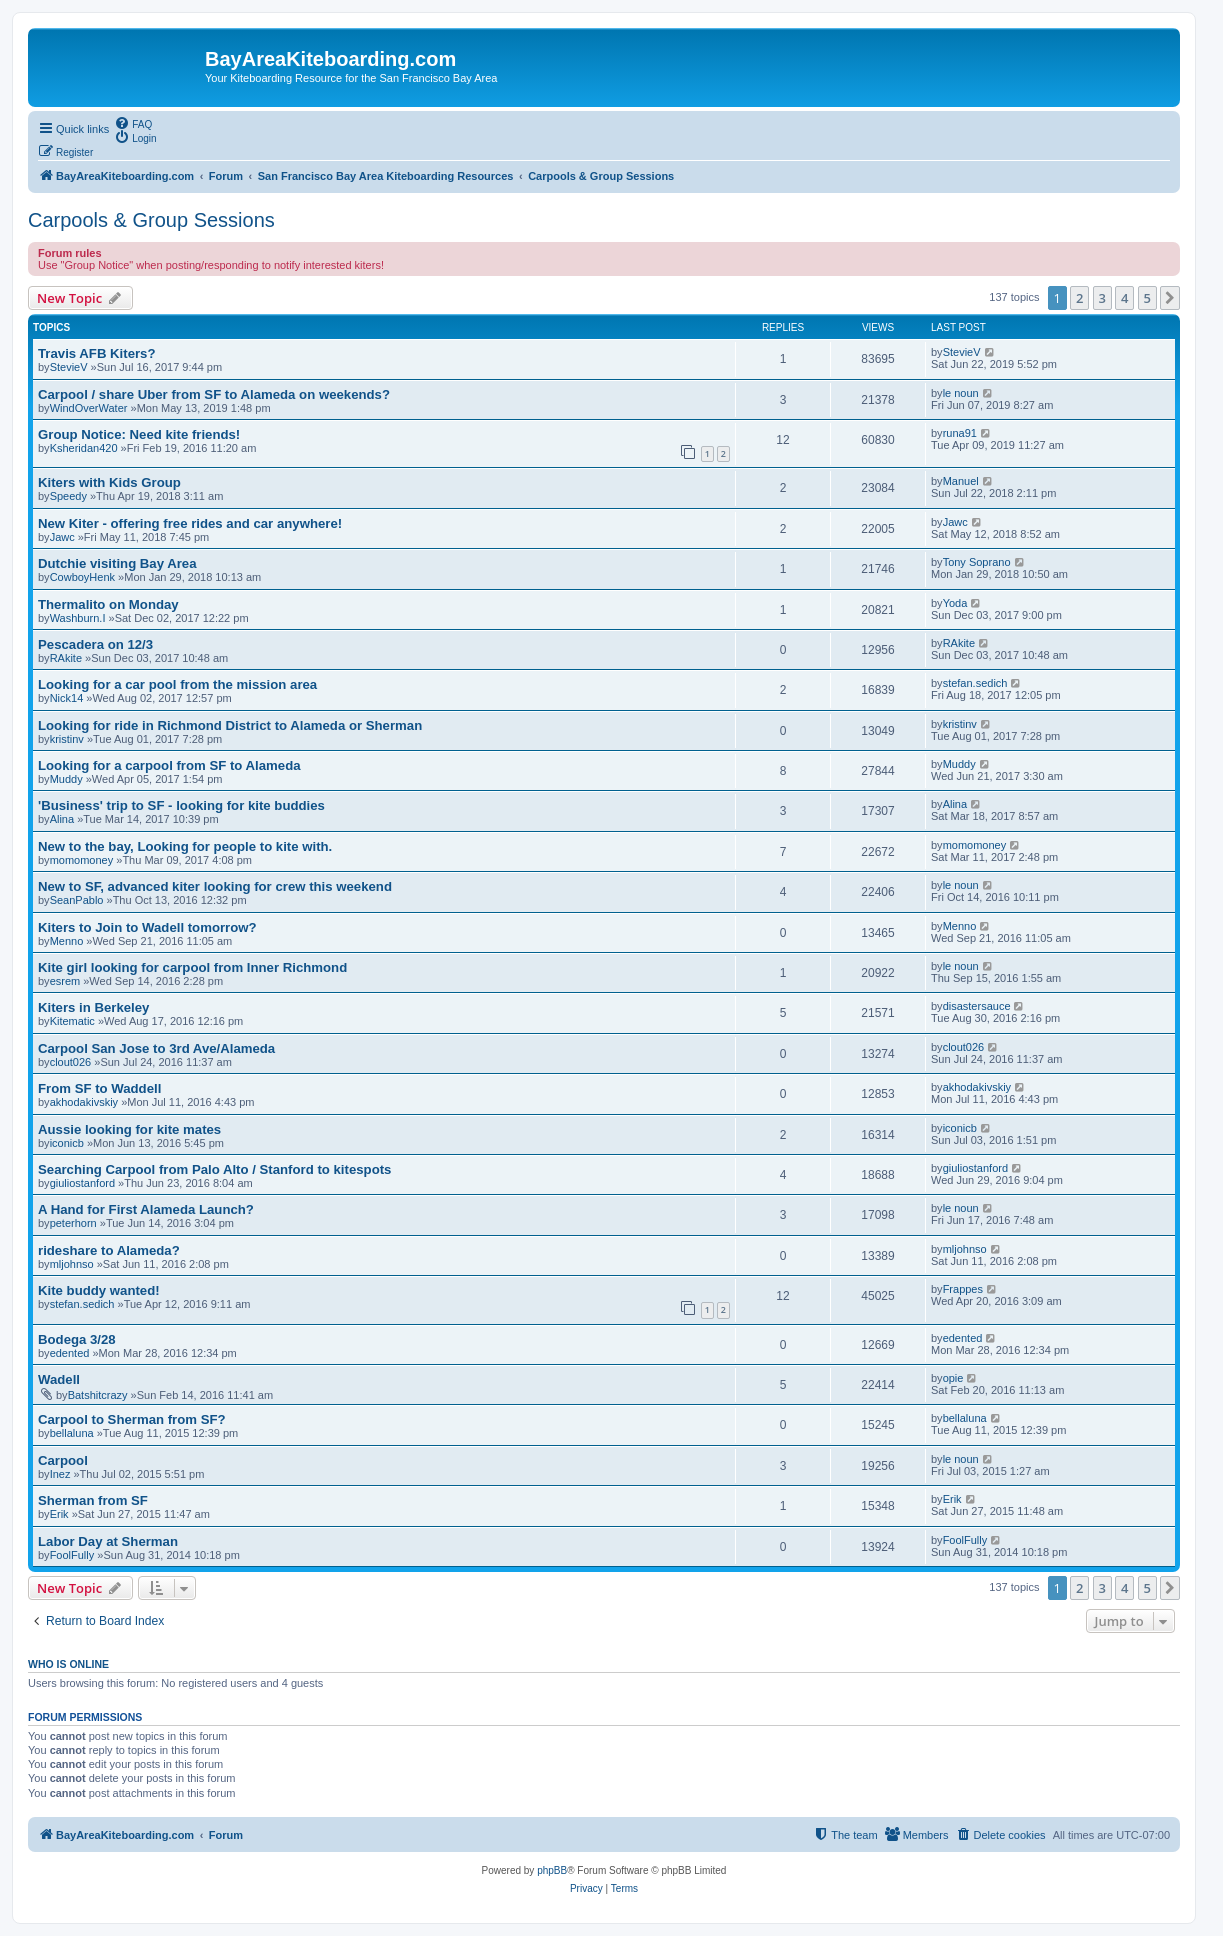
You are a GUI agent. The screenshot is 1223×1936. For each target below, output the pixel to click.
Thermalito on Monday (108, 604)
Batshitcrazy (98, 1395)
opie (953, 1378)
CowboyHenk (82, 577)
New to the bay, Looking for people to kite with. (185, 846)
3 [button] (1102, 298)
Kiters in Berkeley (93, 1007)
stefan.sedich (975, 683)
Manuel (961, 481)
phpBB (552, 1870)
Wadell (59, 1379)
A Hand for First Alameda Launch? (146, 1209)
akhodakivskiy (84, 1102)
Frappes (963, 1289)
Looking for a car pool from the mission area (177, 684)
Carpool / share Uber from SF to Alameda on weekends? (214, 394)
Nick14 (67, 698)
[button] (1170, 298)
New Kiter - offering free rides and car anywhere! (190, 523)
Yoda (955, 603)
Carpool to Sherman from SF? (132, 1419)
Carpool (63, 1460)
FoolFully (72, 1555)
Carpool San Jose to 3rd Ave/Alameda (156, 1048)
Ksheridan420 (84, 448)
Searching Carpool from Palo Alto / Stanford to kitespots (214, 1169)
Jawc (62, 537)
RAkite (66, 658)
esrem (65, 981)
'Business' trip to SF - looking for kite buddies (181, 805)
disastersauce (977, 1006)
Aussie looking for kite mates (129, 1129)
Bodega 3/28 (77, 1339)
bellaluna (72, 1433)
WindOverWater (89, 408)
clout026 (71, 1062)
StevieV (69, 367)
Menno (67, 941)
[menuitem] (133, 123)
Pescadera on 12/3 (95, 644)
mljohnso (72, 1264)
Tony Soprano (977, 562)
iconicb (67, 1143)
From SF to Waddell (99, 1088)
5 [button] (1147, 298)
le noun (961, 393)
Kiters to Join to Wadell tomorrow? (147, 927)
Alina (62, 819)
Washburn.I (78, 618)
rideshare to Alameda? (109, 1250)
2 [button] (1079, 298)
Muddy (66, 779)
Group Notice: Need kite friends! (139, 434)
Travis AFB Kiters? (97, 353)
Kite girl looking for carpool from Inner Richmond (192, 967)
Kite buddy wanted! (99, 1290)
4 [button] (1124, 298)
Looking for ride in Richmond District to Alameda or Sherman (230, 725)
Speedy (68, 496)
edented (70, 1353)
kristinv (67, 739)
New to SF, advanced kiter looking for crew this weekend (215, 886)
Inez (60, 1474)
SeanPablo (77, 900)
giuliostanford (82, 1183)
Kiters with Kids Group (109, 482)
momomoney (82, 860)
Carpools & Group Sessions (151, 220)
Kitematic (72, 1021)
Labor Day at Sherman (108, 1541)
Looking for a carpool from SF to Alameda (169, 765)
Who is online (68, 1664)
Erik (59, 1514)
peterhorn (73, 1223)
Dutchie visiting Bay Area (117, 563)
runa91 (960, 433)
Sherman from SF (93, 1500)
